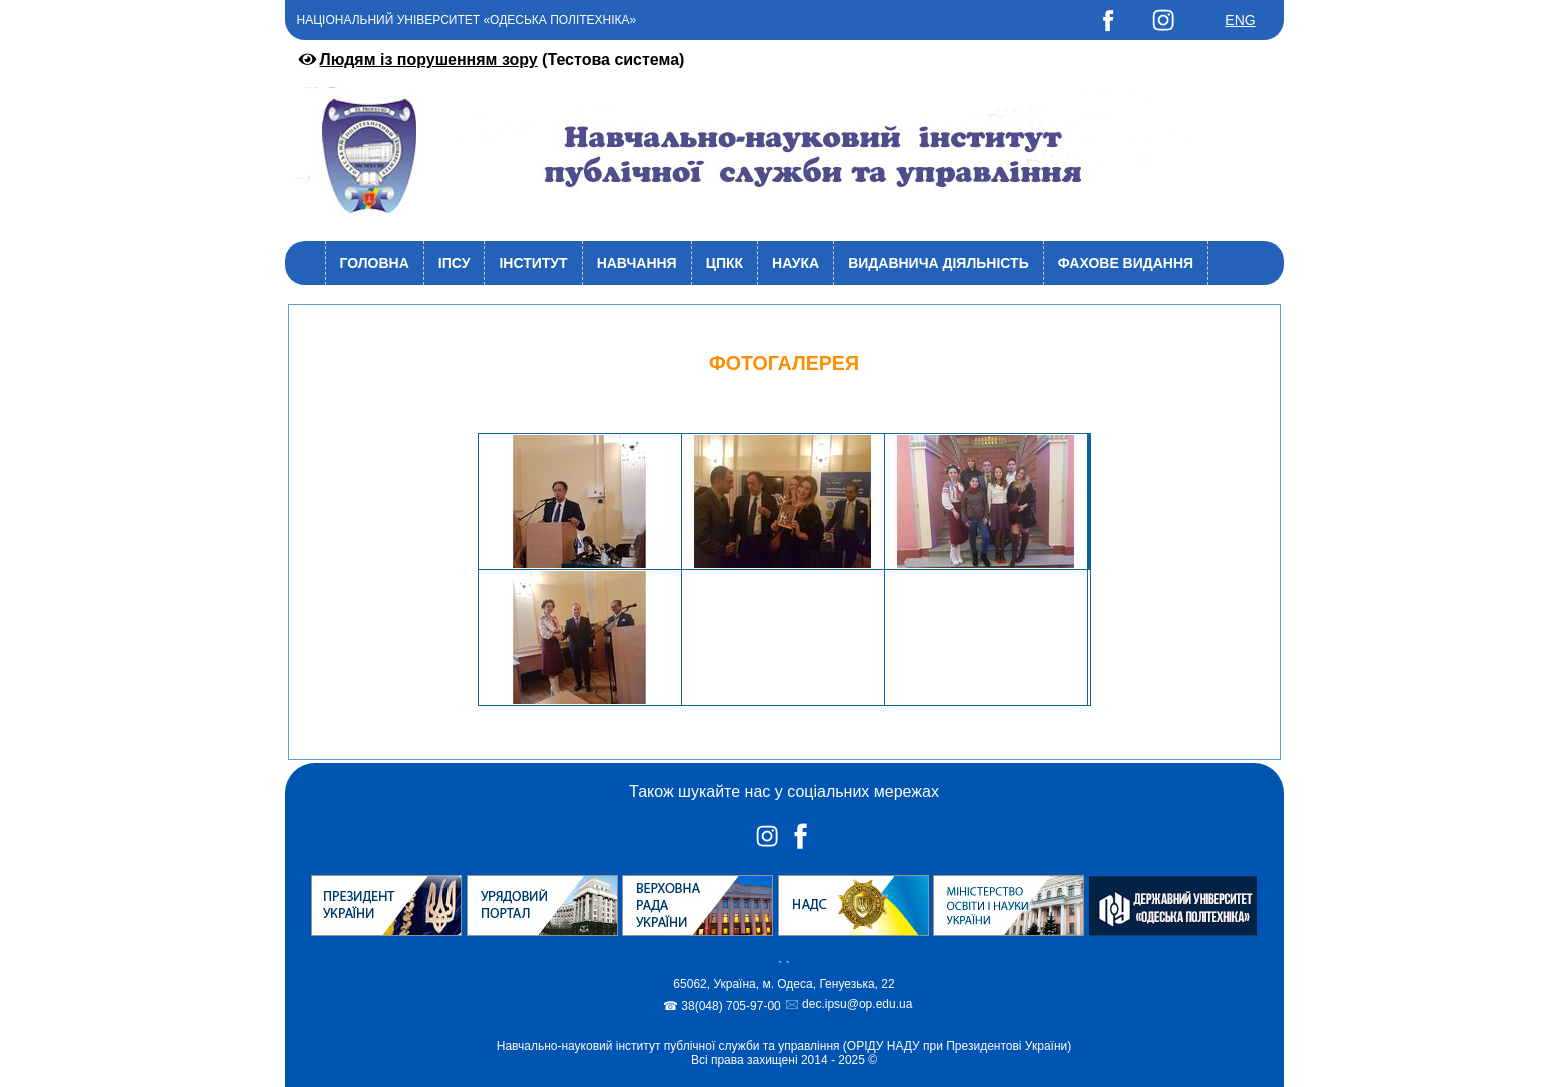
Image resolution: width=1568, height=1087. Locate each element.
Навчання (637, 263)
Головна (374, 263)
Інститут (533, 263)
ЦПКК (724, 263)
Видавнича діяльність (938, 263)
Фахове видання (1125, 263)
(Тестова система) (490, 59)
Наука (795, 263)
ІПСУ (454, 263)
